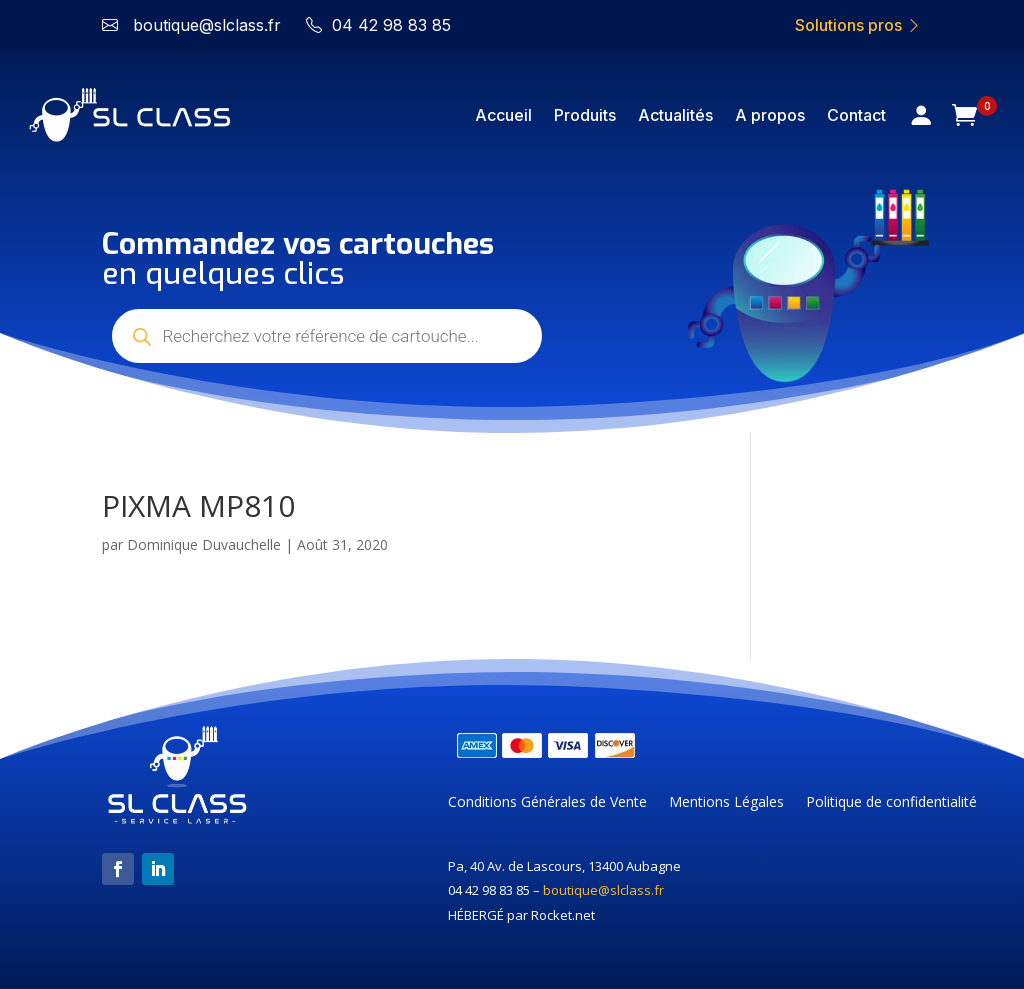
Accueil (503, 115)
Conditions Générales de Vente (547, 803)
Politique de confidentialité (891, 803)
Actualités (675, 115)
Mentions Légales (726, 803)
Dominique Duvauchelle (204, 544)
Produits (585, 115)
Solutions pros (858, 25)
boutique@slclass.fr (603, 890)
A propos (770, 115)
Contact (856, 115)
